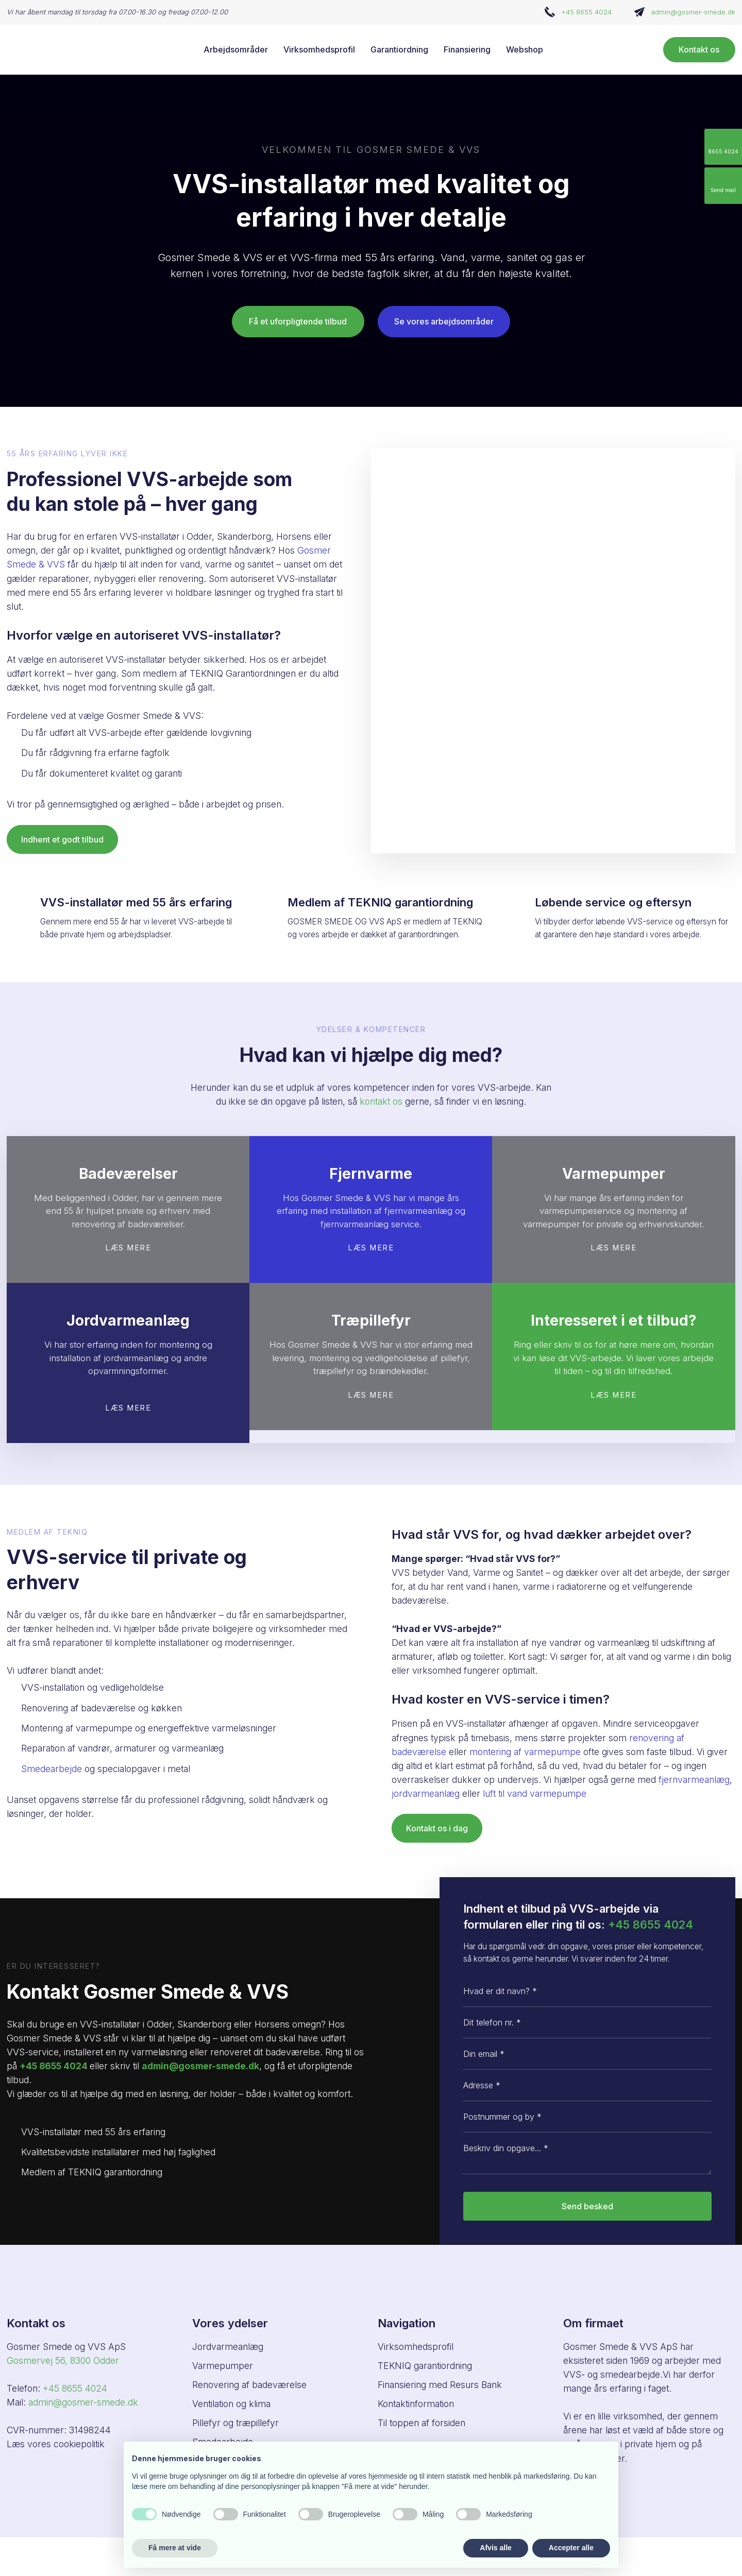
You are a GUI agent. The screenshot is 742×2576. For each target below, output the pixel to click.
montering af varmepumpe (525, 1751)
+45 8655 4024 (586, 12)
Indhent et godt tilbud (62, 839)
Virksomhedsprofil (319, 49)
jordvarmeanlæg (426, 1793)
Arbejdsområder (236, 49)
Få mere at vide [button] (174, 2548)
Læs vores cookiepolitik (56, 2443)
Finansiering (467, 49)
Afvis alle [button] (495, 2548)
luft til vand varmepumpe (534, 1793)
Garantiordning (399, 49)
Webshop (524, 49)
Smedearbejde (51, 1768)
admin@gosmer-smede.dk (693, 12)
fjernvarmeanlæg (694, 1779)
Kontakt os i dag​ (437, 1828)
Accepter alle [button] (571, 2548)
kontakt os (381, 1101)
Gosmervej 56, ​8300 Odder (63, 2360)
